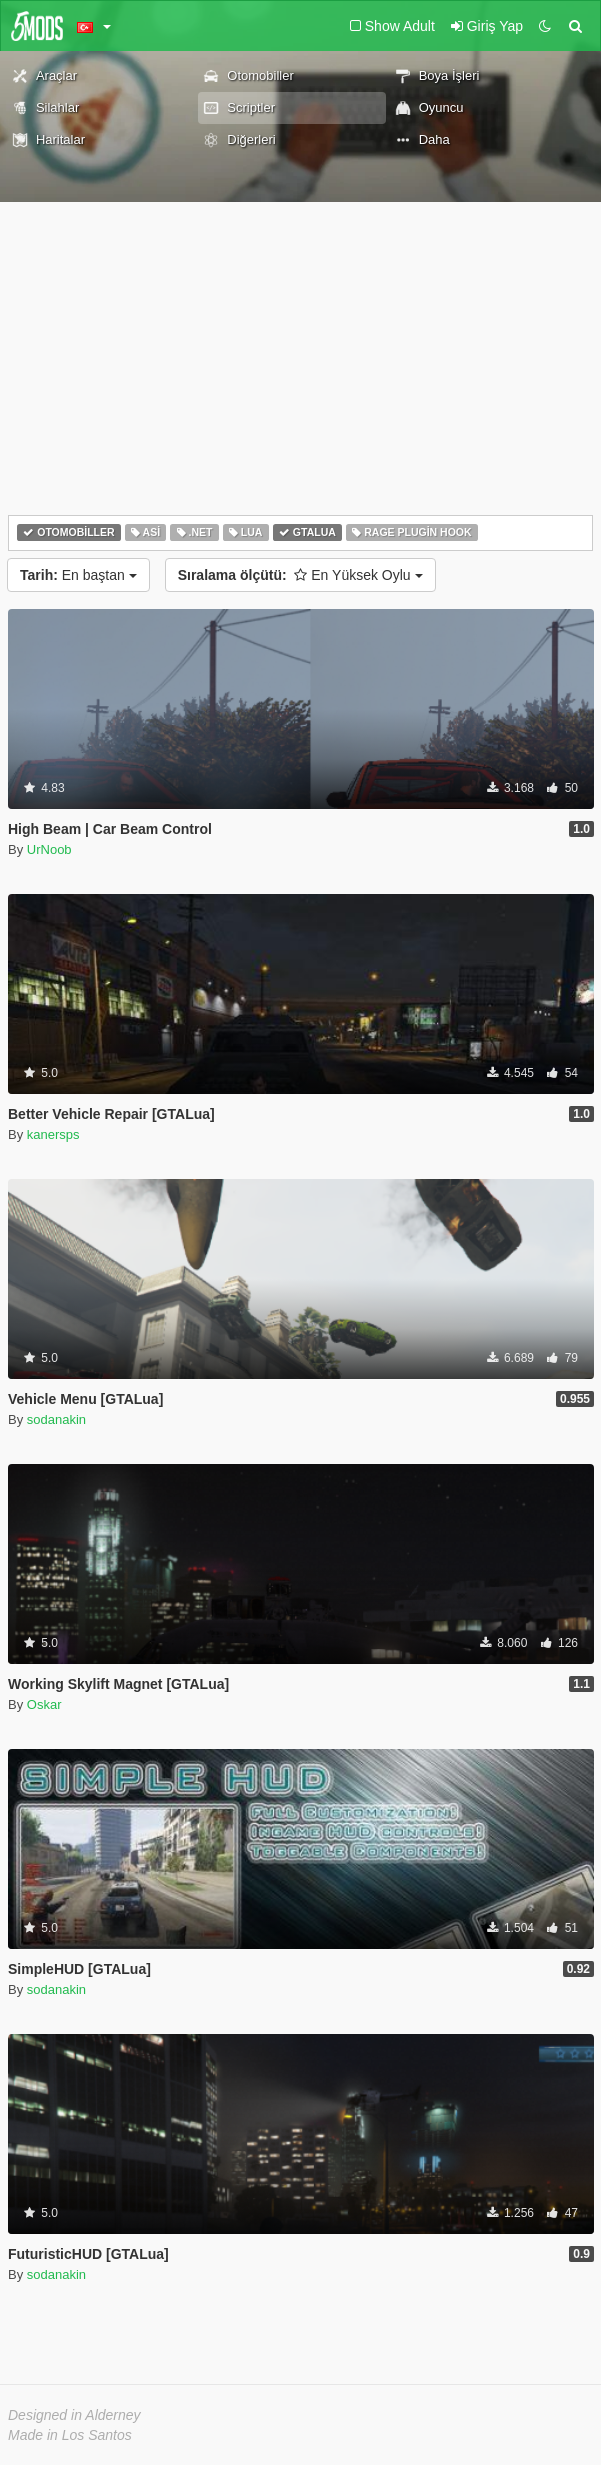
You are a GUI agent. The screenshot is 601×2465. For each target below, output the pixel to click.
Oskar (44, 1704)
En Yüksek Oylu (300, 575)
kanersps (53, 1134)
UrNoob (49, 849)
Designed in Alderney (74, 2415)
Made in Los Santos (70, 2435)
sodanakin (56, 1419)
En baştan (78, 575)
